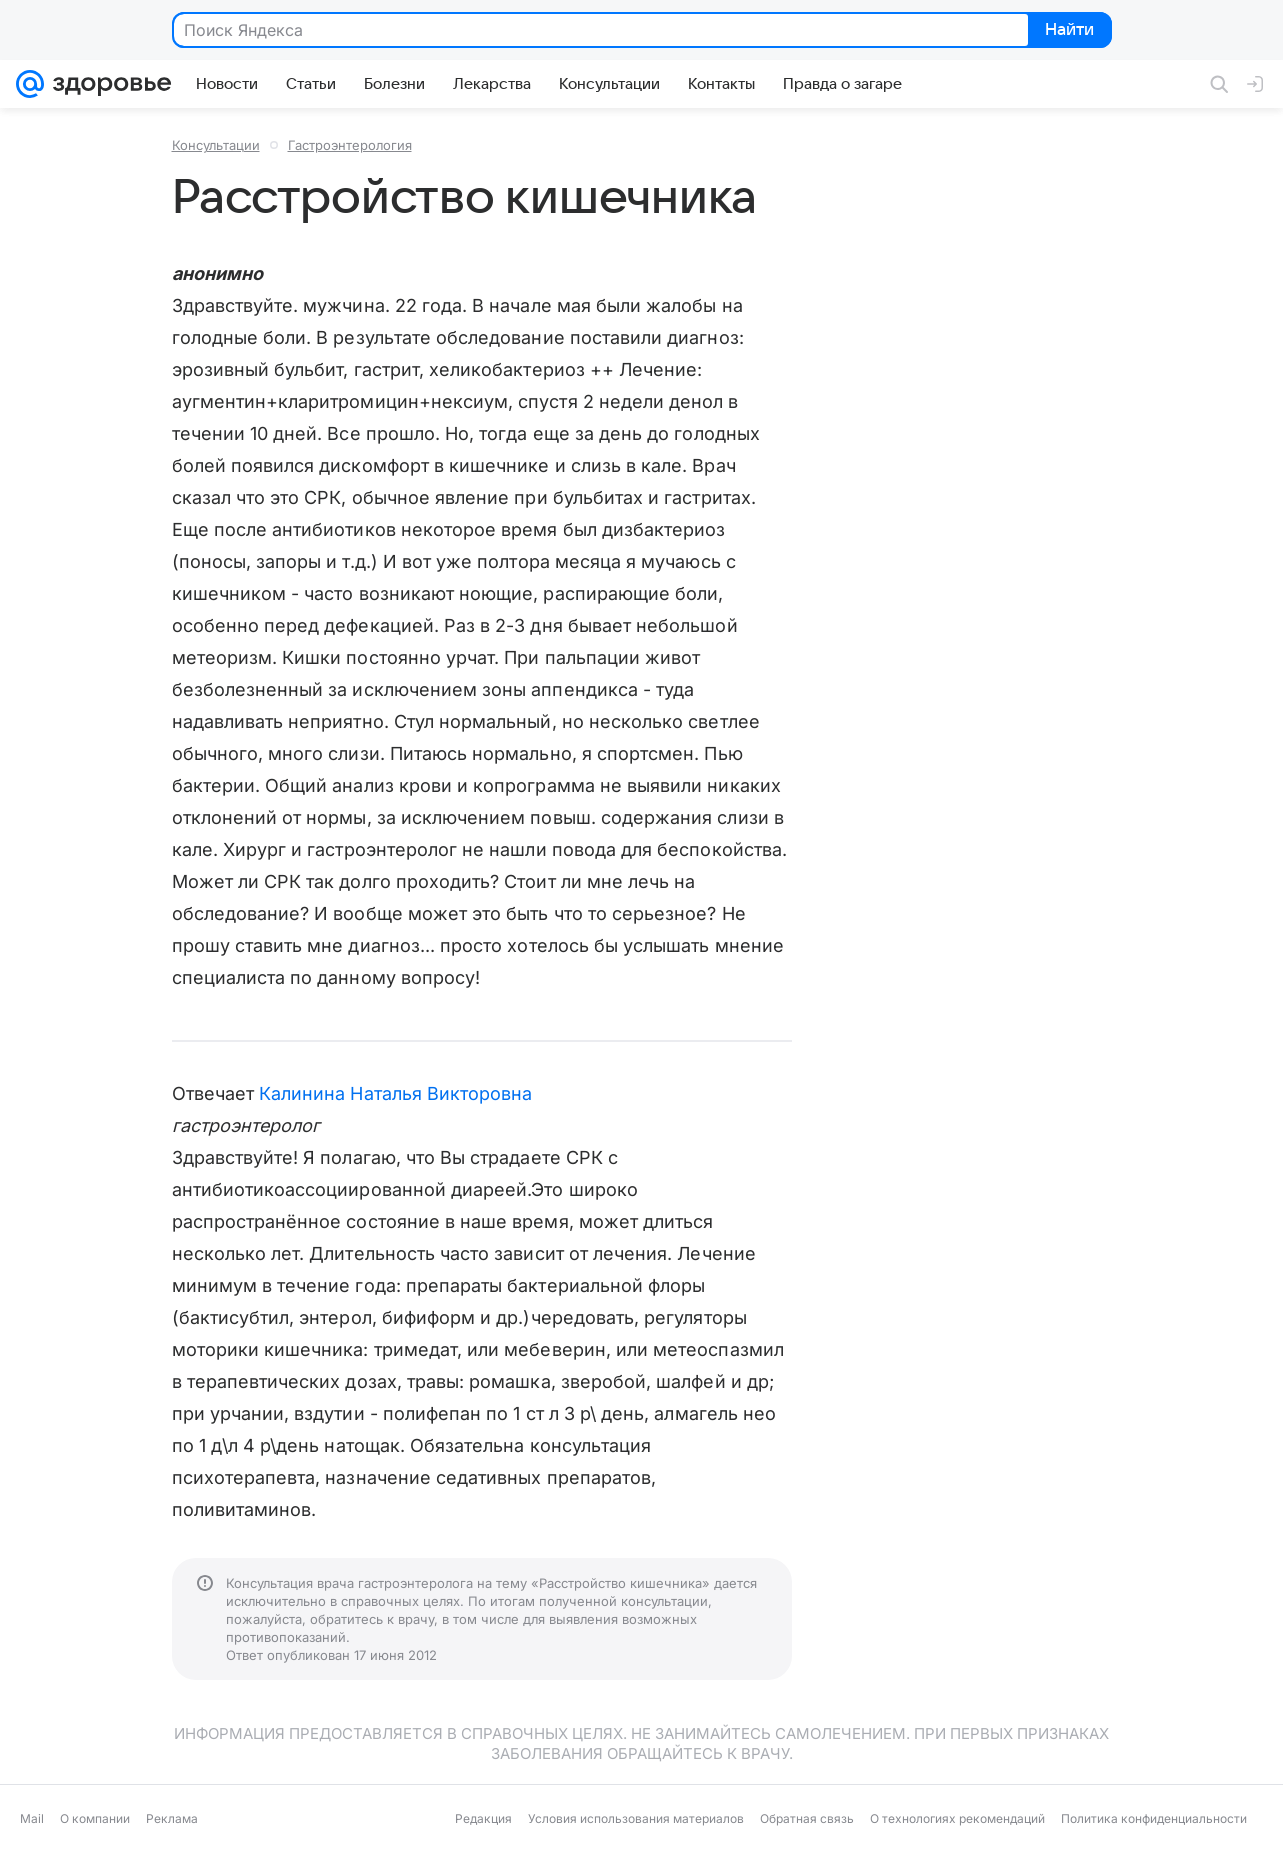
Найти (1068, 31)
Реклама (172, 1818)
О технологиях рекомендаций (957, 1818)
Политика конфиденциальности (1154, 1818)
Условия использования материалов (636, 1818)
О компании (95, 1818)
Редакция (483, 1818)
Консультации (216, 145)
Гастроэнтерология (350, 145)
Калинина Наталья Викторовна (395, 1093)
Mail (32, 1818)
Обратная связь (807, 1818)
